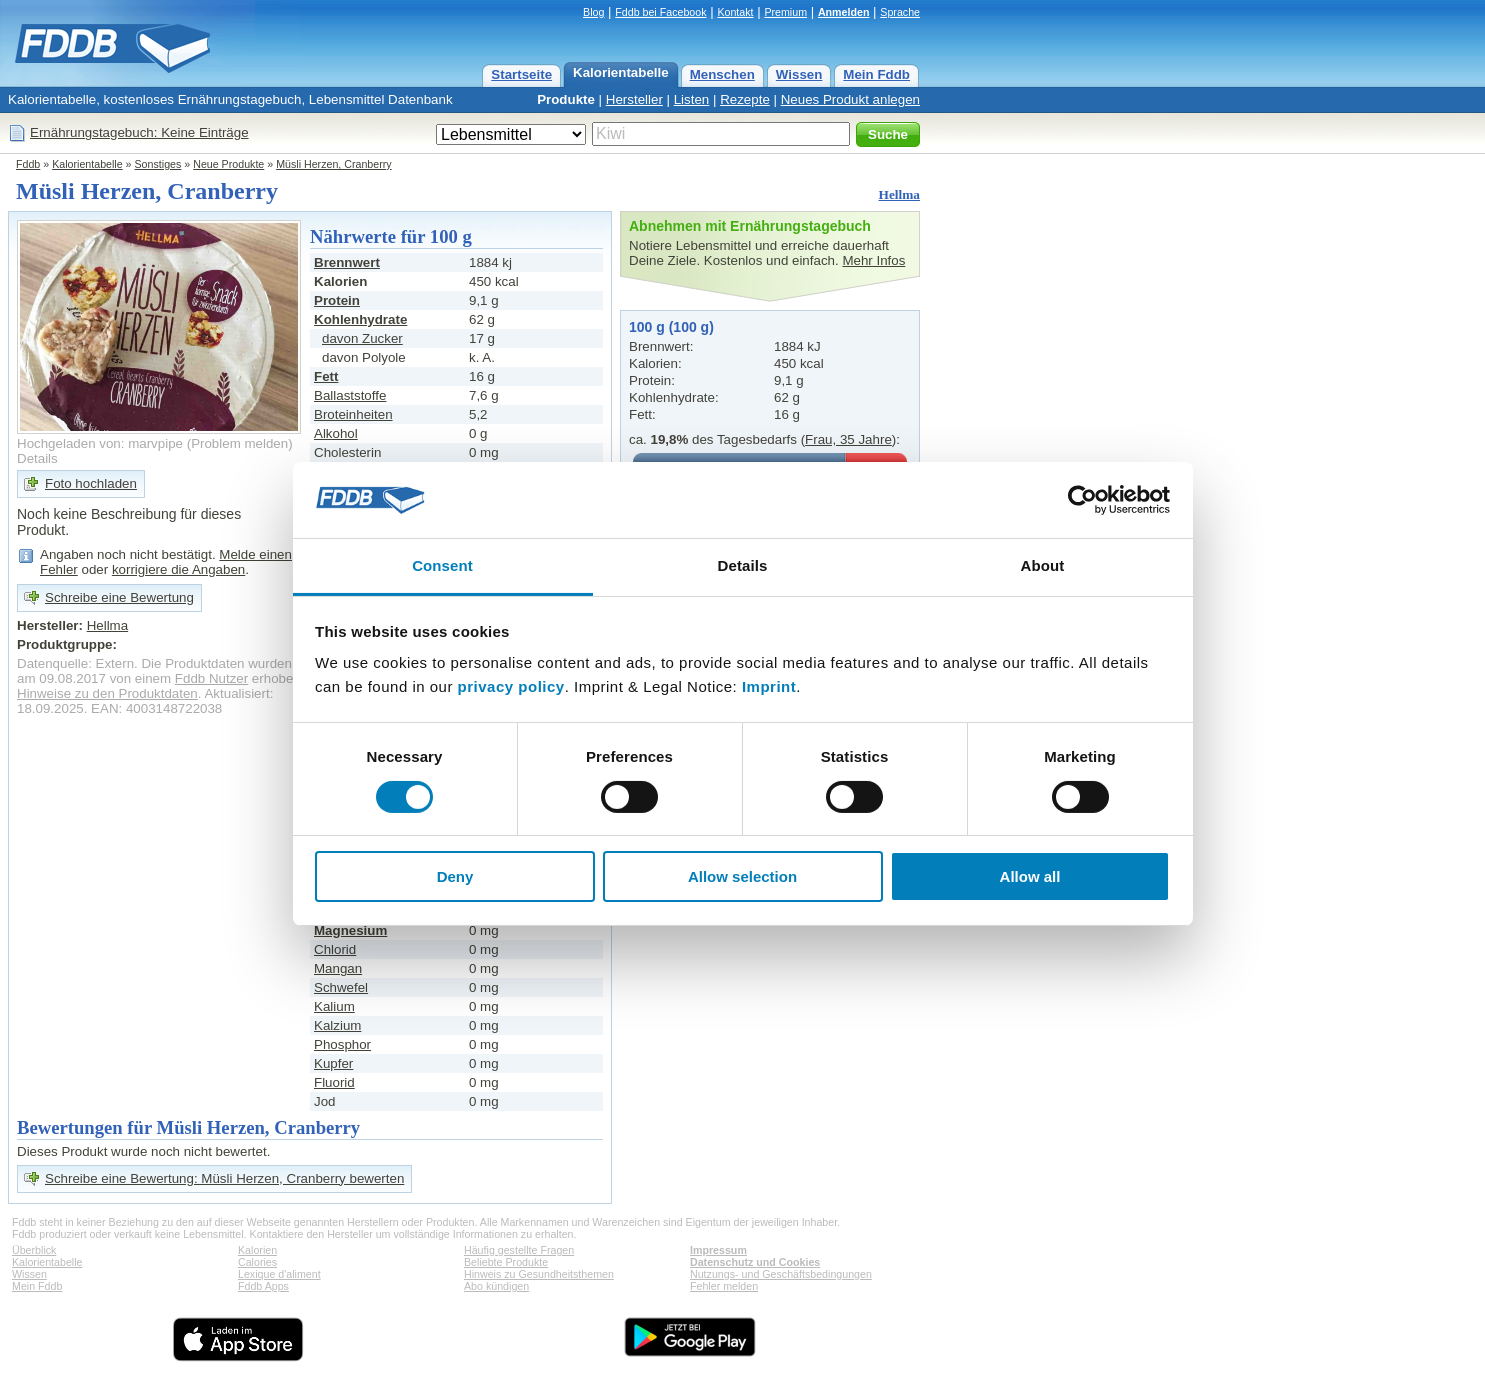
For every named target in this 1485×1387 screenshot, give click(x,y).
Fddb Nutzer (211, 678)
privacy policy (511, 686)
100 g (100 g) (671, 327)
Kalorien (257, 1250)
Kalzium (337, 1025)
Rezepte (745, 99)
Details (37, 458)
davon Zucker (362, 338)
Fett (326, 376)
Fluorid (334, 1082)
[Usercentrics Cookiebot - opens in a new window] (1082, 500)
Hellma (899, 194)
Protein (337, 300)
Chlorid (335, 949)
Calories (257, 1262)
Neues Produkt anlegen (850, 99)
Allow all (1030, 876)
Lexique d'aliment (279, 1274)
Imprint (769, 686)
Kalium (334, 1006)
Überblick (34, 1250)
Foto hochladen (91, 483)
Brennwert (347, 262)
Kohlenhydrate (360, 319)
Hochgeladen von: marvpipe (100, 443)
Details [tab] (743, 565)
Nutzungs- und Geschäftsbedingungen (781, 1274)
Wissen (799, 74)
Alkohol (336, 433)
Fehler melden (724, 1286)
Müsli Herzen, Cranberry (333, 164)
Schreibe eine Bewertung (119, 597)
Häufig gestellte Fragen (519, 1250)
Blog (593, 12)
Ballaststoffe (350, 395)
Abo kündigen (496, 1286)
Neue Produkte (228, 164)
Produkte (566, 99)
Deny (455, 876)
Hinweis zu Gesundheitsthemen (539, 1274)
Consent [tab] (442, 565)
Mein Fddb (876, 74)
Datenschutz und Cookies (755, 1262)
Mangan (338, 968)
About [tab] (1043, 565)
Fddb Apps (263, 1286)
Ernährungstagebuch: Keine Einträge (139, 132)
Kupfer (333, 1063)
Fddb (28, 164)
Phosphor (342, 1044)
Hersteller (634, 99)
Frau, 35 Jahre (848, 439)
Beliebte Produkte (506, 1262)
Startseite (521, 74)
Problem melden (239, 443)
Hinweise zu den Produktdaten (107, 693)
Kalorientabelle (621, 72)
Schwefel (341, 987)
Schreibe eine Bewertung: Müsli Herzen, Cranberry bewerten (224, 1178)
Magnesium (350, 930)
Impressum (718, 1250)
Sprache (900, 12)
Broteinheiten (353, 414)
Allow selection (742, 876)
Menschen (722, 74)
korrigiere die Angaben (178, 569)
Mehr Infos (873, 260)
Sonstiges (158, 164)
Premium (785, 12)
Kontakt (735, 12)
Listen (692, 99)
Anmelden (844, 12)
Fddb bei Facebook (660, 12)
